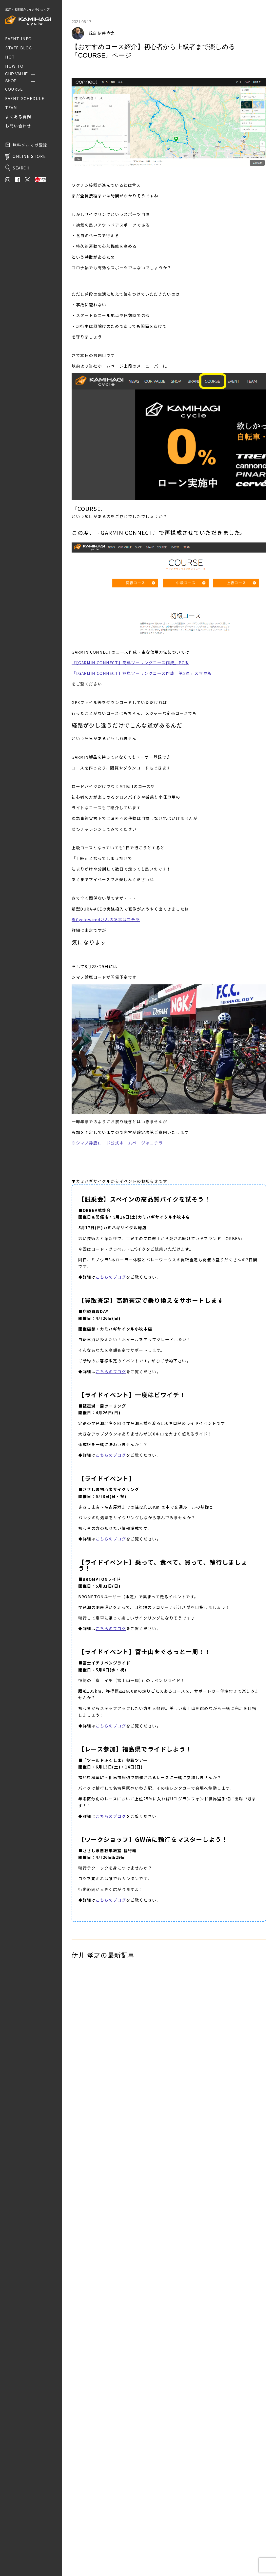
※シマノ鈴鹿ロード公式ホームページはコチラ (117, 1143)
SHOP (10, 81)
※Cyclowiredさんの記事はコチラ (106, 919)
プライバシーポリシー (89, 2556)
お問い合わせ (82, 2549)
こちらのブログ (111, 1277)
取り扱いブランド (85, 2542)
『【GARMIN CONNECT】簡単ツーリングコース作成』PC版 (130, 662)
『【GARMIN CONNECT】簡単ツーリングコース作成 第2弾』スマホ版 (142, 673)
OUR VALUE (16, 74)
